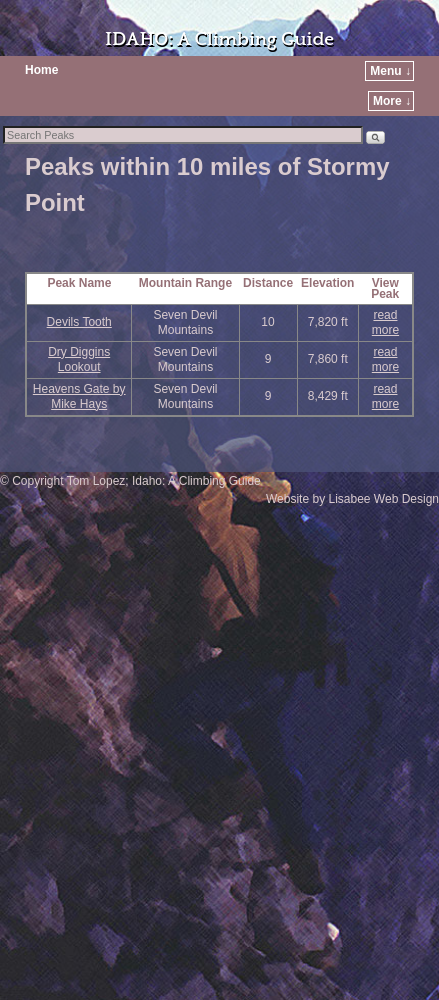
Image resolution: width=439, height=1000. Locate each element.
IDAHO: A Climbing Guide (219, 39)
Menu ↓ (390, 71)
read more (385, 322)
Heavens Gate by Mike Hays (79, 396)
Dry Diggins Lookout (79, 359)
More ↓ (392, 101)
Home (41, 70)
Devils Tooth (79, 322)
